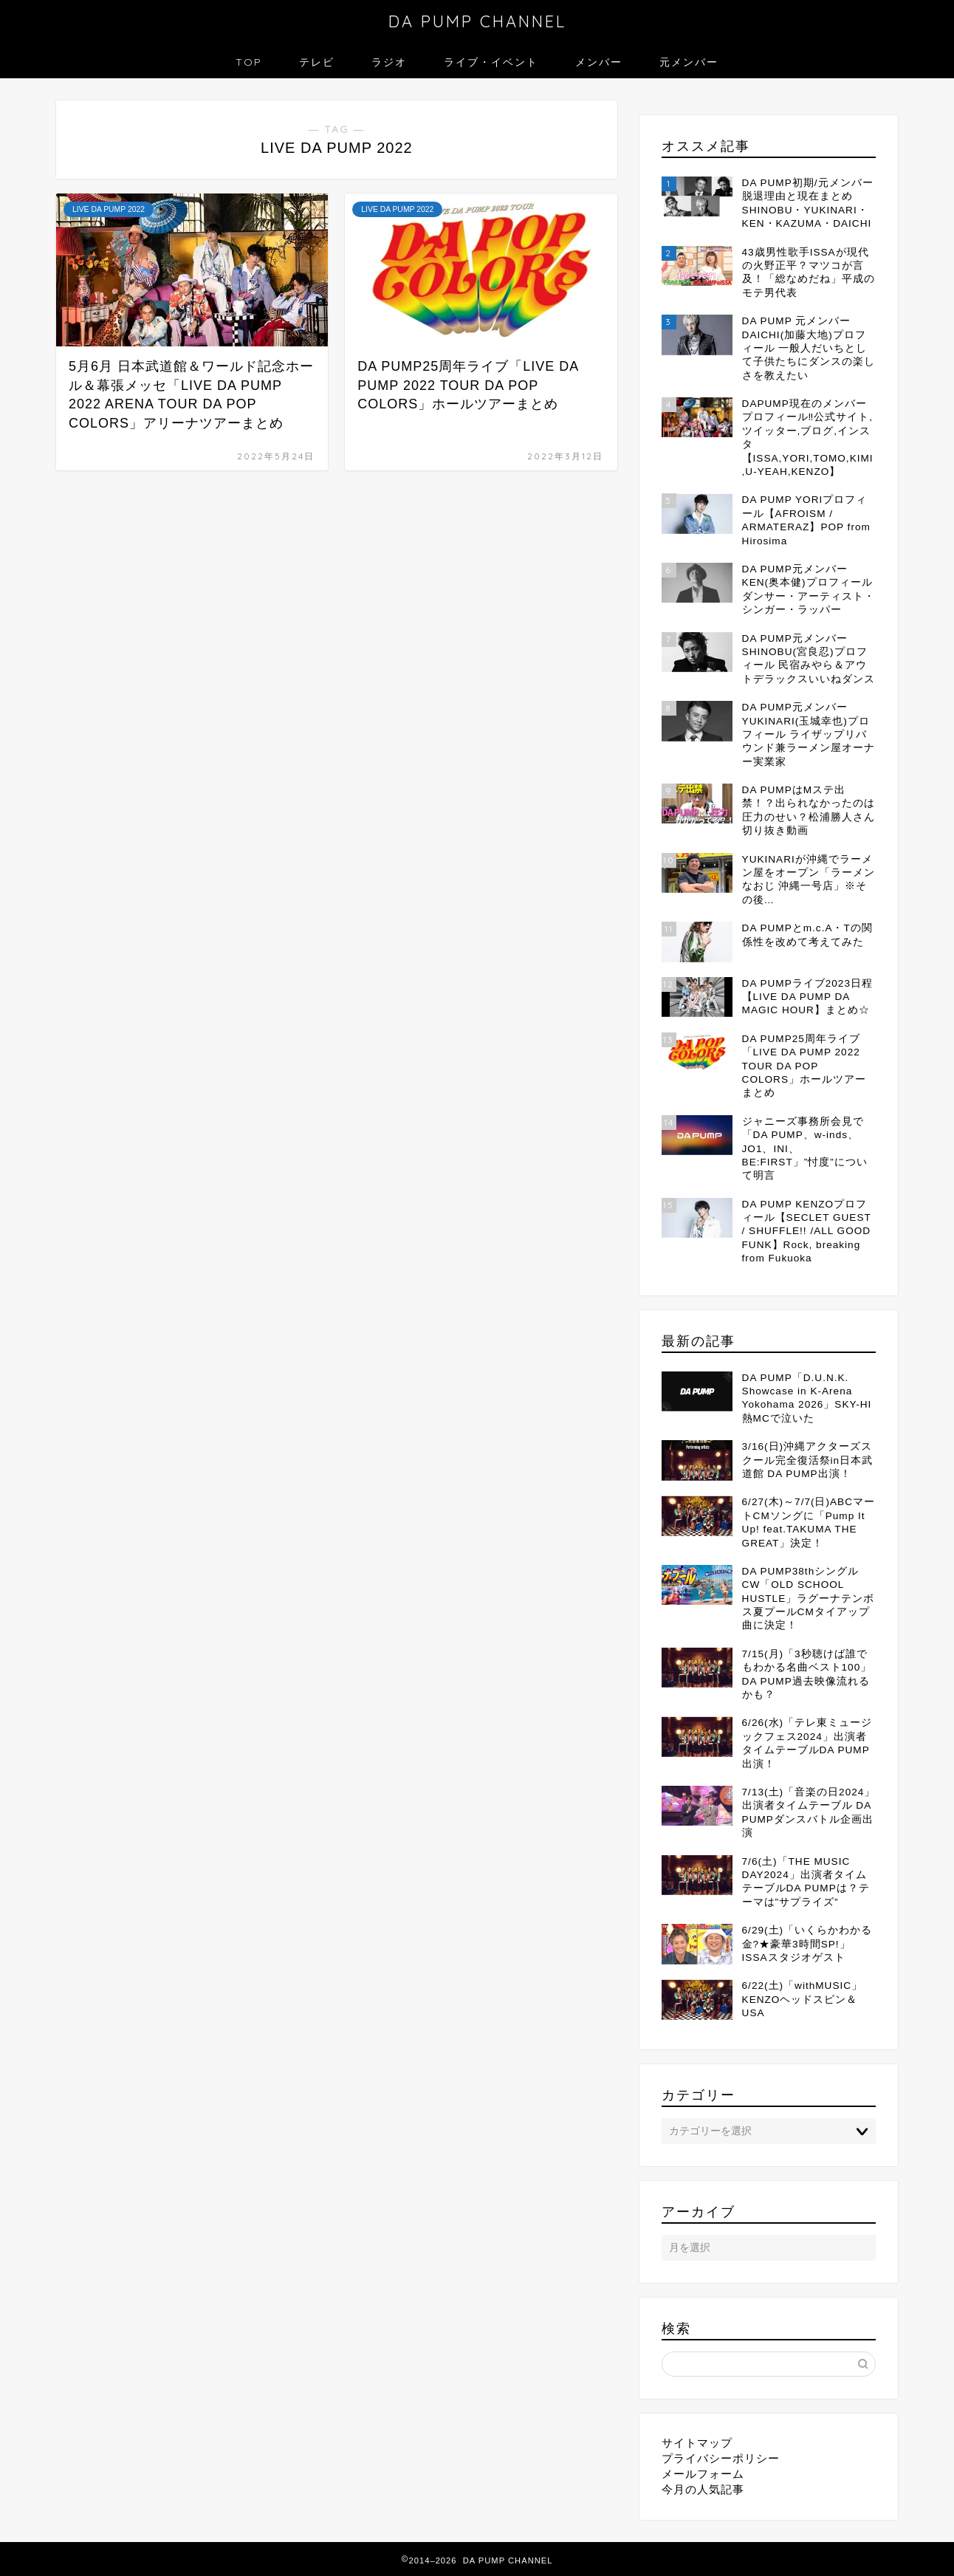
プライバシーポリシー (721, 2458)
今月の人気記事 (703, 2489)
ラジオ (389, 62)
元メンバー (688, 62)
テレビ (316, 62)
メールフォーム (703, 2473)
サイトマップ (697, 2442)
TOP (249, 62)
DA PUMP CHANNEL (477, 21)
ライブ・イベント (491, 62)
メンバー (598, 62)
